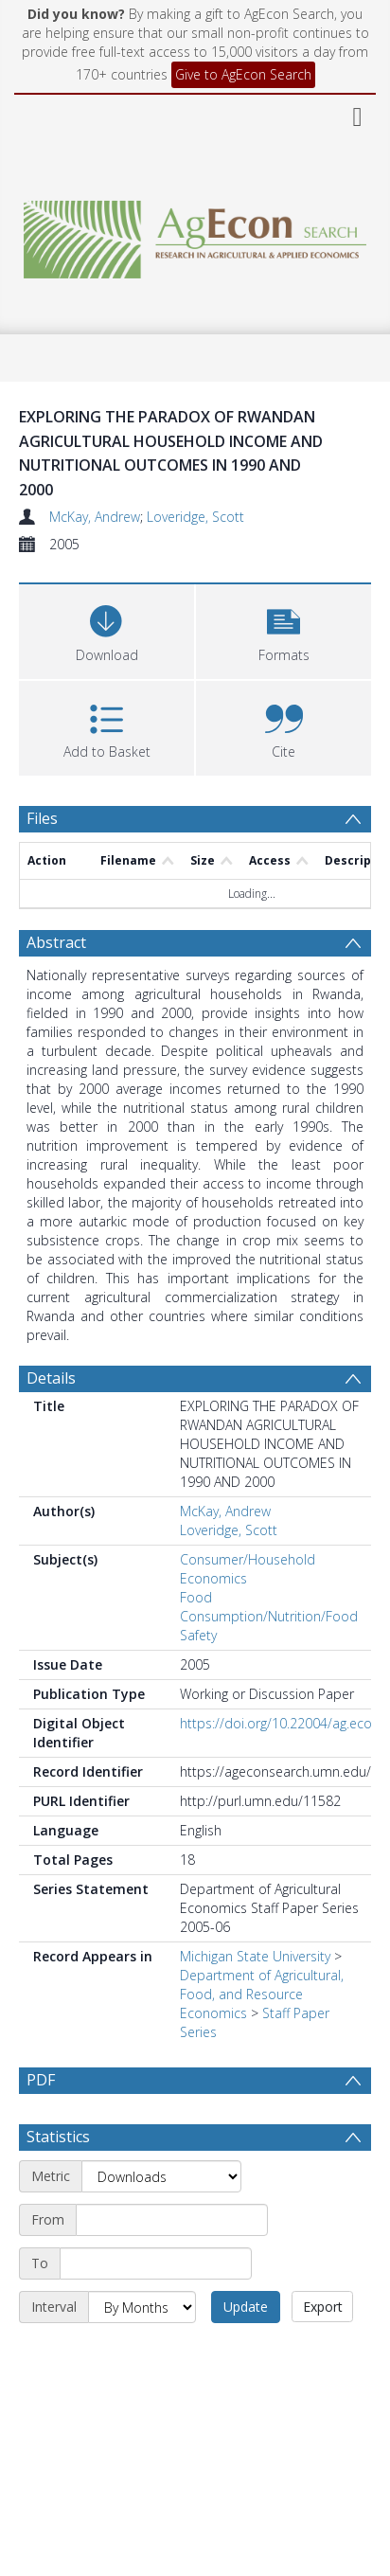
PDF (41, 2079)
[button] (283, 629)
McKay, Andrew (94, 517)
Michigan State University (255, 1956)
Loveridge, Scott (195, 517)
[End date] (156, 2308)
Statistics (58, 2181)
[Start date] (172, 2264)
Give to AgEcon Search (243, 74)
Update (245, 2351)
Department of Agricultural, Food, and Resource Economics (262, 1994)
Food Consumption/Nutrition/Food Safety (269, 1616)
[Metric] (161, 2221)
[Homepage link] (195, 234)
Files (42, 818)
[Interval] (142, 2351)
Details (51, 1378)
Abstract (56, 942)
